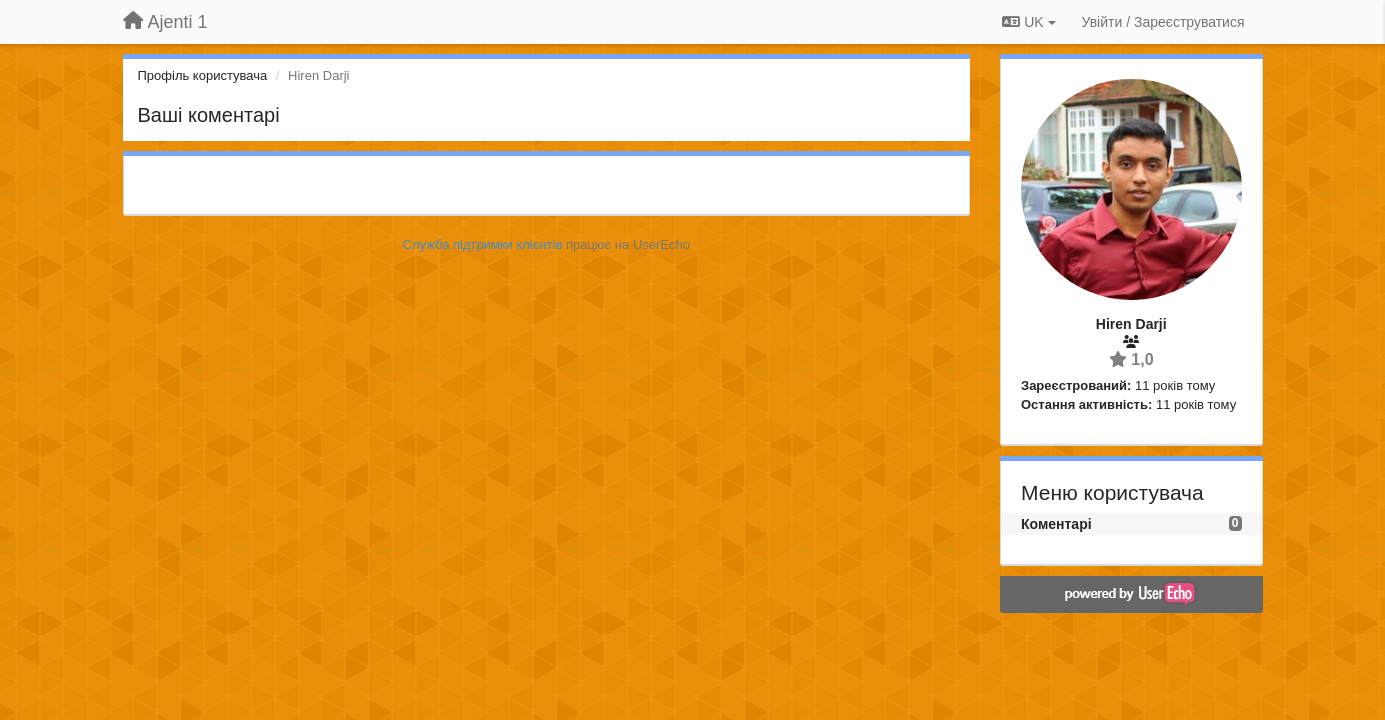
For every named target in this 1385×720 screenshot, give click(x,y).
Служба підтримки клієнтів (483, 244)
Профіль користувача (203, 75)
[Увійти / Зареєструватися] (1163, 22)
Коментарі (1056, 524)
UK (1028, 22)
